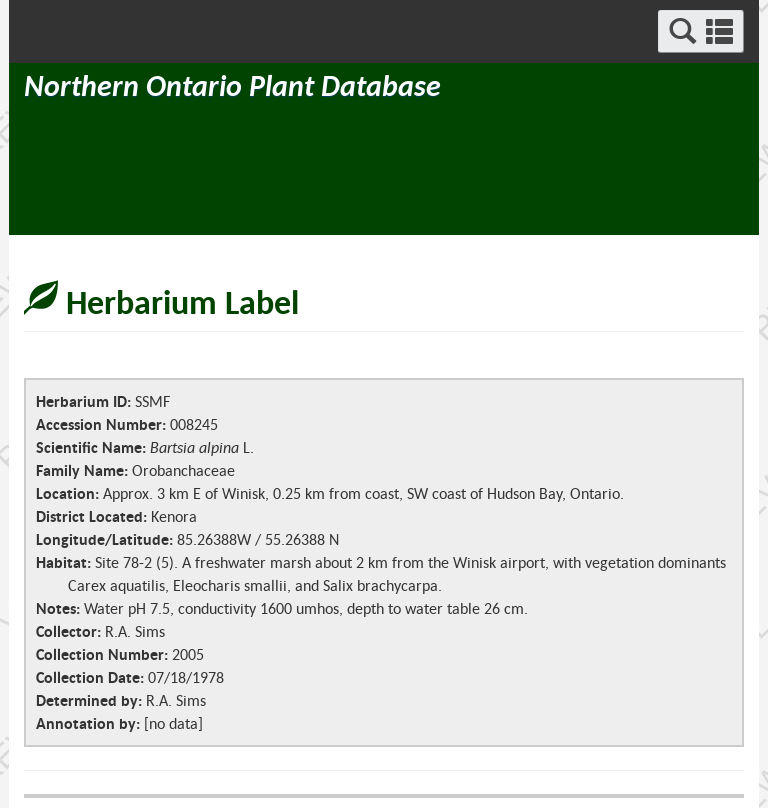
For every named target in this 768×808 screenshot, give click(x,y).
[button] (701, 31)
